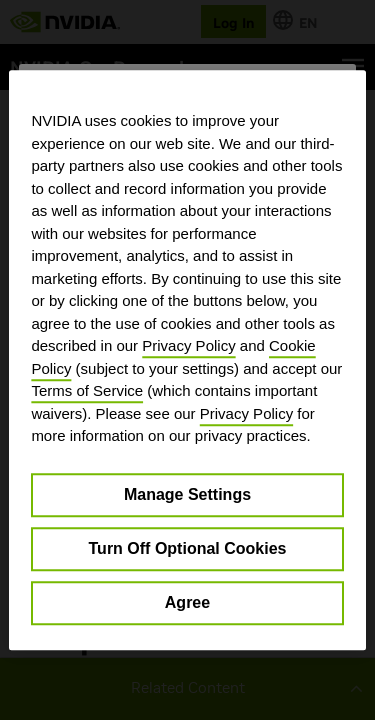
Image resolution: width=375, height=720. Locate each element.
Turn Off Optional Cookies (188, 548)
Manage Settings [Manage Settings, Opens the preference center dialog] (187, 494)
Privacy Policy (188, 345)
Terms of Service (87, 390)
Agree (187, 602)
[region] (187, 360)
